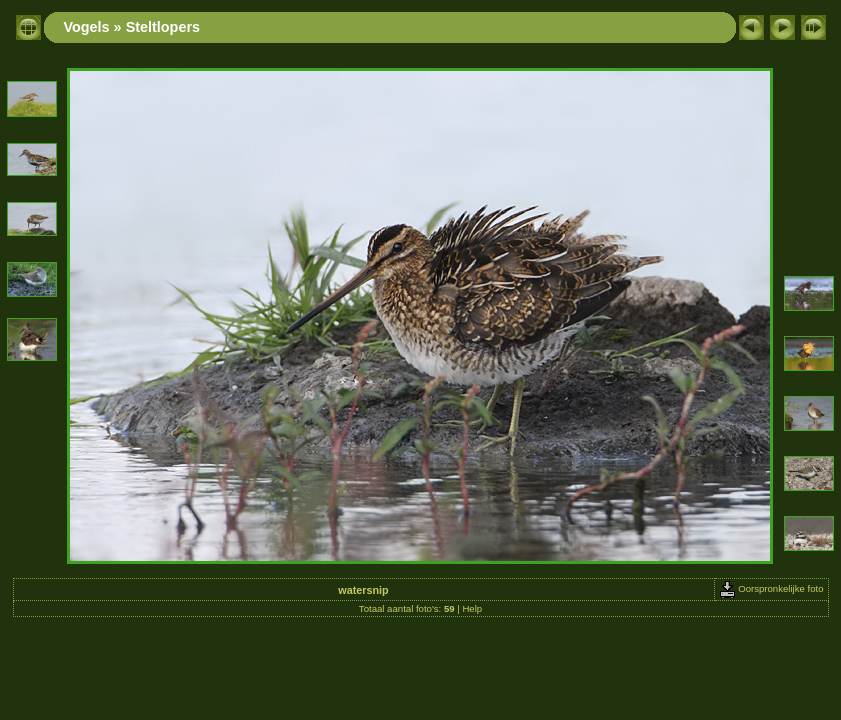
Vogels (87, 27)
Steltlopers (163, 27)
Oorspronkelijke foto (771, 588)
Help (472, 608)
